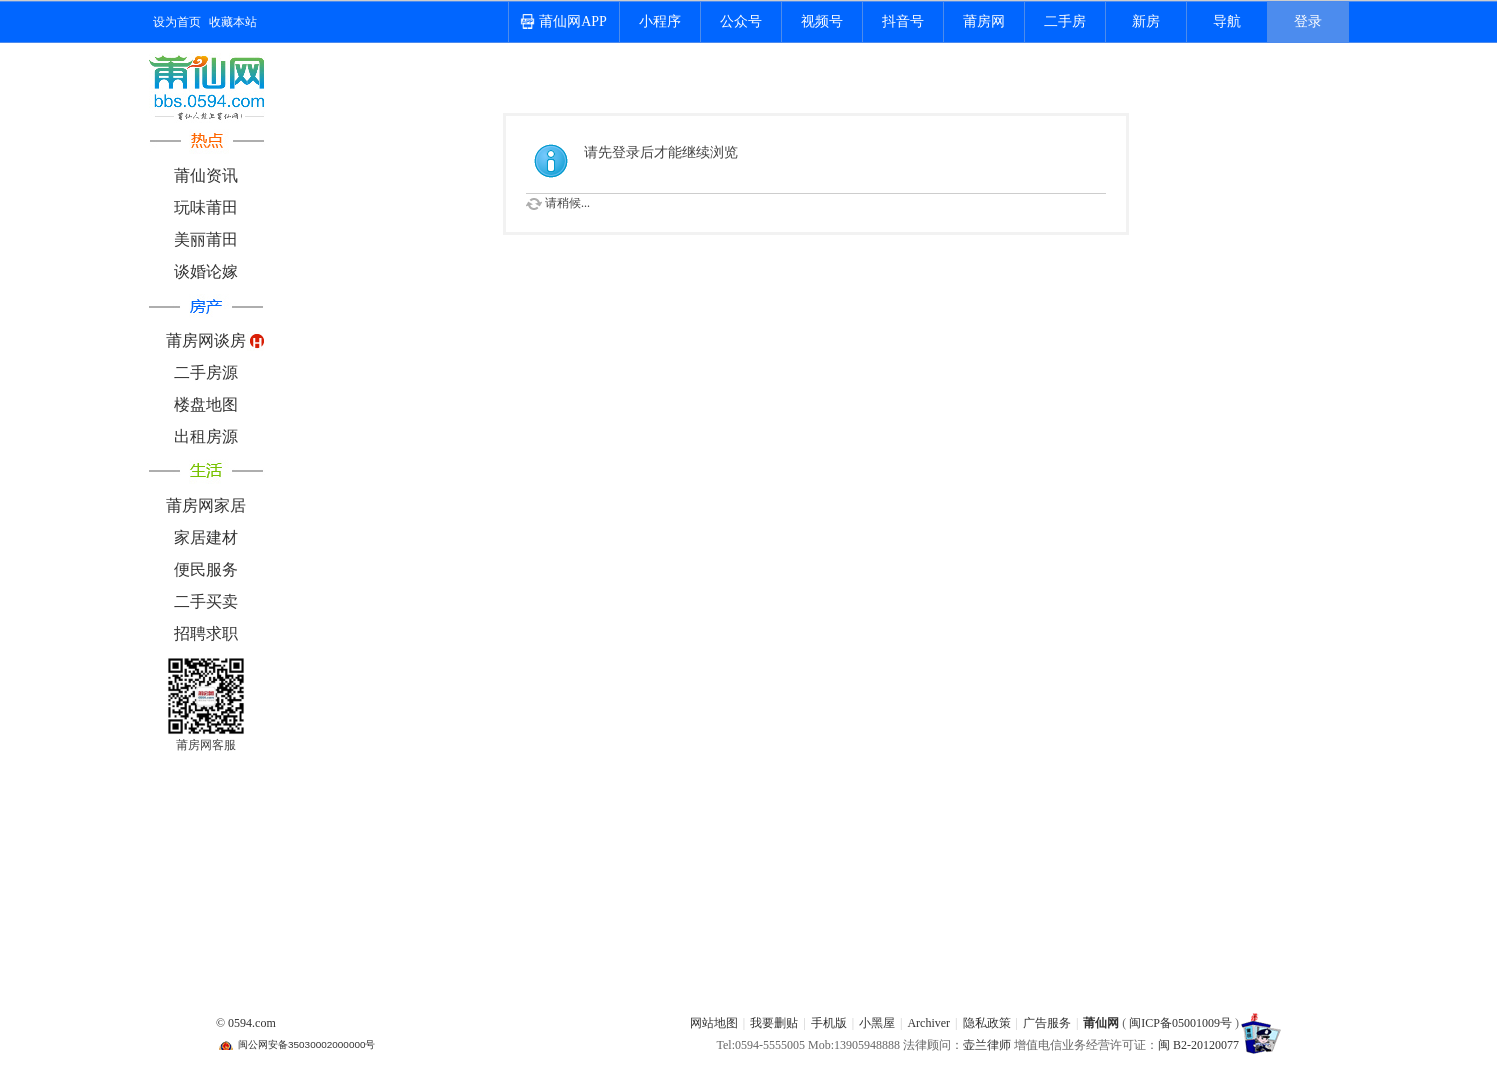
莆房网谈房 (206, 340)
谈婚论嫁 (206, 271)
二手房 (1065, 21)
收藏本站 (233, 22)
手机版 (829, 1023)
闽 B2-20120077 (1198, 1045)
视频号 (822, 21)
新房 (1146, 21)
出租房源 (206, 436)
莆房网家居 (206, 505)
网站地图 (714, 1023)
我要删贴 (774, 1023)
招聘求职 (206, 633)
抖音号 (903, 21)
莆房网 (984, 21)
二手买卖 (206, 601)
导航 (1227, 21)
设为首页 (177, 22)
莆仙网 (1101, 1023)
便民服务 (206, 569)
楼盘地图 (206, 404)
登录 (1308, 21)
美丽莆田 (206, 239)
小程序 (660, 21)
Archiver (928, 1023)
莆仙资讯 (206, 175)
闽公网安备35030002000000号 (307, 1044)
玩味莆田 (206, 207)
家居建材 (206, 537)
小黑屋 (877, 1023)
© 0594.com (246, 1023)
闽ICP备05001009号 (1180, 1023)
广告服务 (1047, 1023)
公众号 (741, 21)
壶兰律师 (987, 1045)
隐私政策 (987, 1023)
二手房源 (206, 372)
